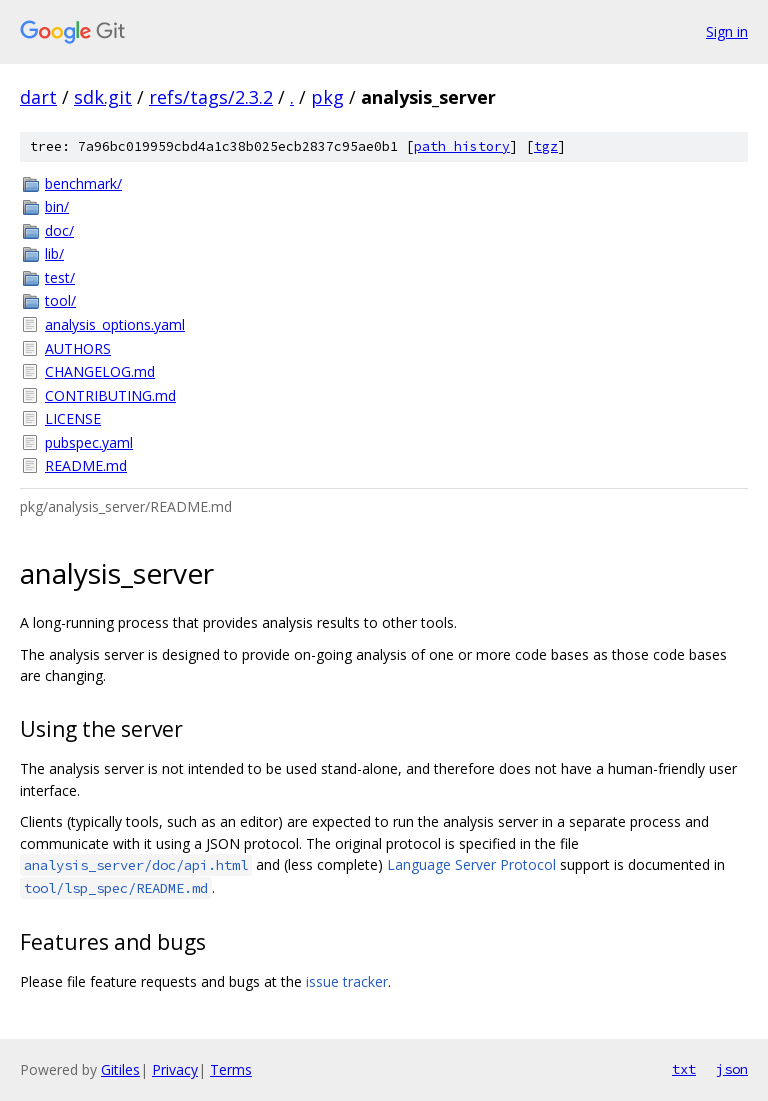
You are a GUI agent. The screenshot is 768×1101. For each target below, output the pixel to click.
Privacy (175, 1069)
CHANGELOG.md (100, 371)
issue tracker (347, 981)
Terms (231, 1069)
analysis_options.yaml (115, 324)
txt (684, 1069)
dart (38, 97)
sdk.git (103, 97)
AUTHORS (78, 348)
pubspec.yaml (89, 442)
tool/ (60, 300)
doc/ (59, 230)
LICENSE (73, 418)
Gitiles (120, 1069)
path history (462, 146)
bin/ (57, 206)
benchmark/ (83, 183)
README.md (86, 465)
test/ (60, 277)
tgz (546, 146)
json (732, 1069)
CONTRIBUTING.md (110, 395)
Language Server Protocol (471, 864)
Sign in (727, 31)
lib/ (54, 253)
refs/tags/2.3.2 (211, 97)
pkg (327, 97)
